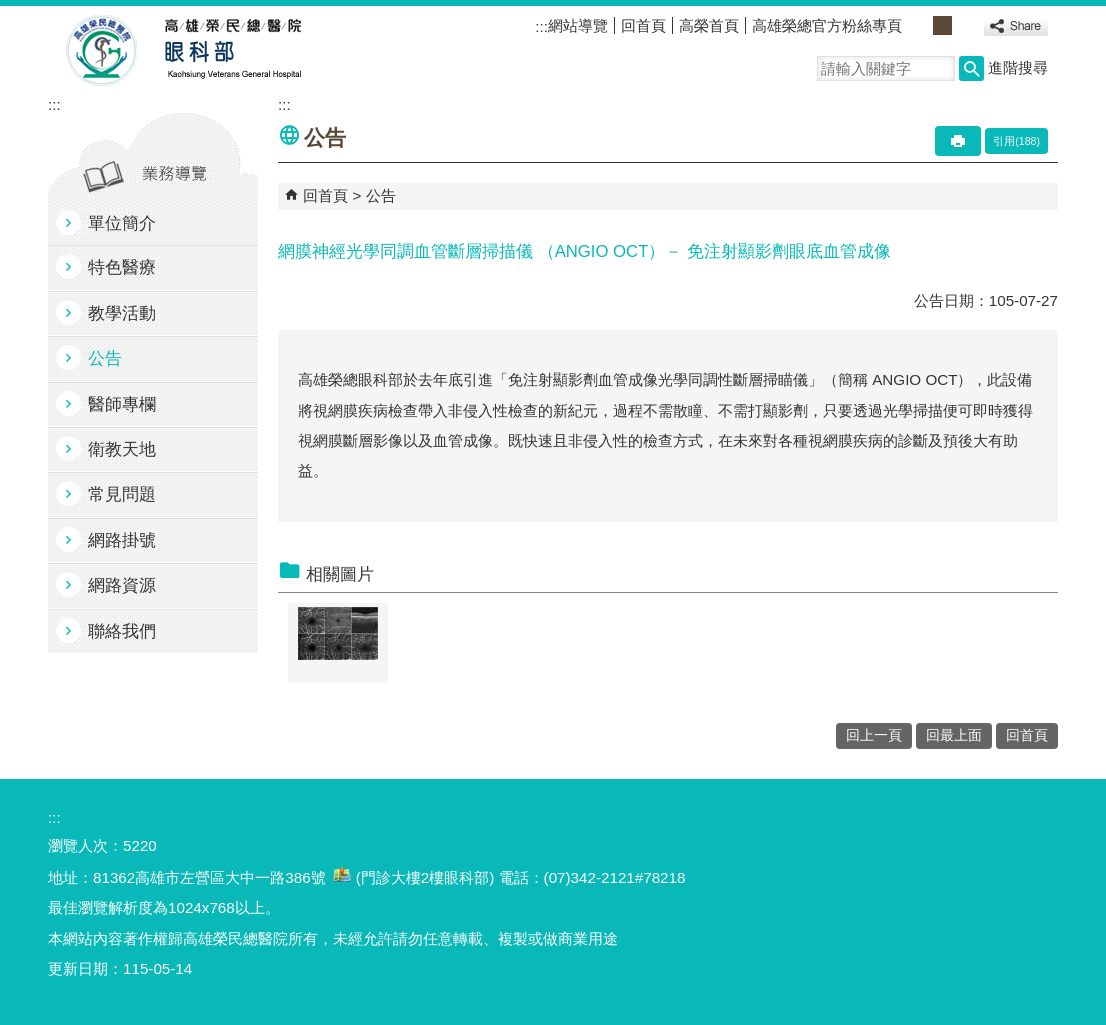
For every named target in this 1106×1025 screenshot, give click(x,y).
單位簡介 (122, 223)
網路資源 (122, 585)
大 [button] (964, 25)
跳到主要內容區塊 (10, 10)
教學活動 (122, 313)
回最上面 (954, 735)
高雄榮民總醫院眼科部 (231, 51)
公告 (105, 358)
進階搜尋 (1018, 67)
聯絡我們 (122, 631)
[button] (971, 68)
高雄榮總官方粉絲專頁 (827, 25)
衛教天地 (122, 449)
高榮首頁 (709, 25)
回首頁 (643, 25)
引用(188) (1016, 141)
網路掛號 (122, 540)
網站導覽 (578, 25)
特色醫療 (122, 267)
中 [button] (942, 25)
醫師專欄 (122, 404)
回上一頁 (874, 735)
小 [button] (920, 25)
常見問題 (122, 494)
